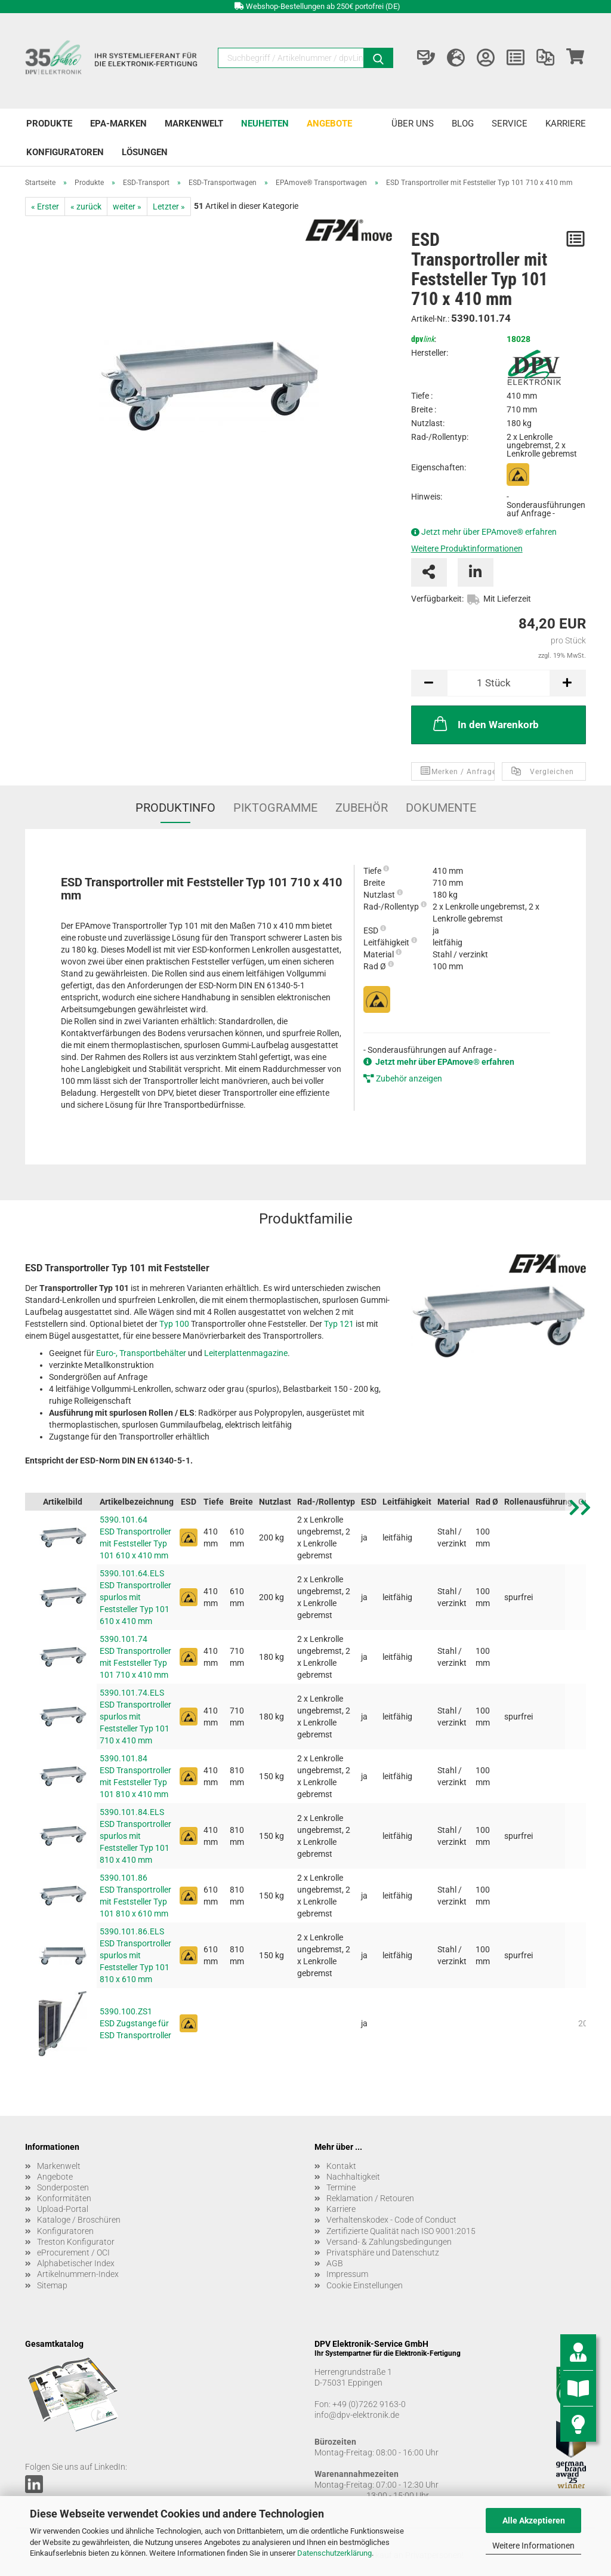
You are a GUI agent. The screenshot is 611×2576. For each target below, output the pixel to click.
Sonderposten (63, 2187)
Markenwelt (194, 123)
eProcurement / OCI (73, 2252)
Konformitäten (64, 2198)
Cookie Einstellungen (364, 2285)
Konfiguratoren (65, 152)
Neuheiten (265, 123)
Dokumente (441, 807)
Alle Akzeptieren (533, 2520)
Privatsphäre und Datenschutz (382, 2252)
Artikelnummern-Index (78, 2274)
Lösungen (145, 152)
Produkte (49, 123)
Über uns (412, 123)
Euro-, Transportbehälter (141, 1353)
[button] (580, 1796)
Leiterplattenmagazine (246, 1353)
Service (509, 123)
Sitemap (52, 2285)
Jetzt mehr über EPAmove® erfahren (489, 532)
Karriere (565, 123)
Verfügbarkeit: (437, 598)
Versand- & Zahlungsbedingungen (389, 2242)
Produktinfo (175, 807)
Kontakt (341, 2166)
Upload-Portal (62, 2209)
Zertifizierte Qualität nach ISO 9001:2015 (401, 2231)
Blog (463, 123)
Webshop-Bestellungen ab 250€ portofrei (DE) (323, 6)
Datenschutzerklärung (334, 2553)
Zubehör (361, 807)
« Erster (45, 206)
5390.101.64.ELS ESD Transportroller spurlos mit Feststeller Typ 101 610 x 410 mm (135, 1597)
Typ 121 (339, 1324)
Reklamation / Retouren (370, 2198)
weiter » (127, 206)
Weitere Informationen (533, 2545)
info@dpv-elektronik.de (356, 2415)
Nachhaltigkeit (353, 2176)
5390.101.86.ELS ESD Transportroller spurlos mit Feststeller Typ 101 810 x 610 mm (135, 1955)
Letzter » (169, 206)
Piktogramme (275, 807)
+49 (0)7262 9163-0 (369, 2404)
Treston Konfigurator (76, 2242)
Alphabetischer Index (76, 2263)
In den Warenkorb (485, 723)
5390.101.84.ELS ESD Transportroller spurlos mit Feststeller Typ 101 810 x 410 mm (135, 1836)
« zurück (85, 206)
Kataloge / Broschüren (79, 2219)
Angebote (329, 123)
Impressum (347, 2274)
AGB (334, 2263)
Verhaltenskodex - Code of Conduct (391, 2219)
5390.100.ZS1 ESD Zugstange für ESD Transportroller (135, 2023)
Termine (341, 2187)
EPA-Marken (118, 123)
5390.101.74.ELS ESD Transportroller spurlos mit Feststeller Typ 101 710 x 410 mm (135, 1716)
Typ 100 (174, 1324)
